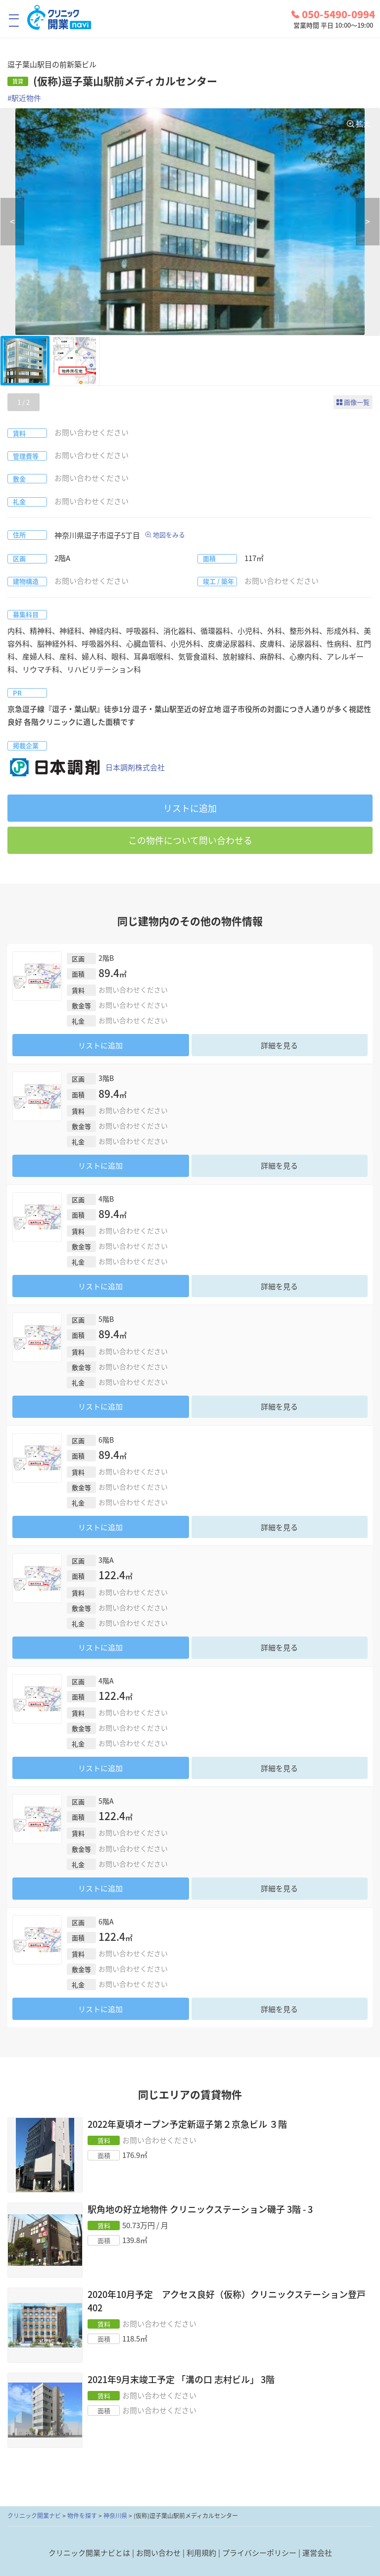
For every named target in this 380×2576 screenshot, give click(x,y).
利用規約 (201, 2552)
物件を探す (82, 2515)
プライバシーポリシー (259, 2552)
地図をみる (169, 534)
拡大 (363, 123)
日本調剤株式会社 (86, 767)
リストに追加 (190, 808)
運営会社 (317, 2552)
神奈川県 (115, 2515)
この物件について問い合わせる (190, 840)
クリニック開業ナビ (34, 2515)
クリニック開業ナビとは (89, 2552)
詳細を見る (279, 1045)
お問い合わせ (158, 2552)
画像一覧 (357, 402)
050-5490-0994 (333, 14)
